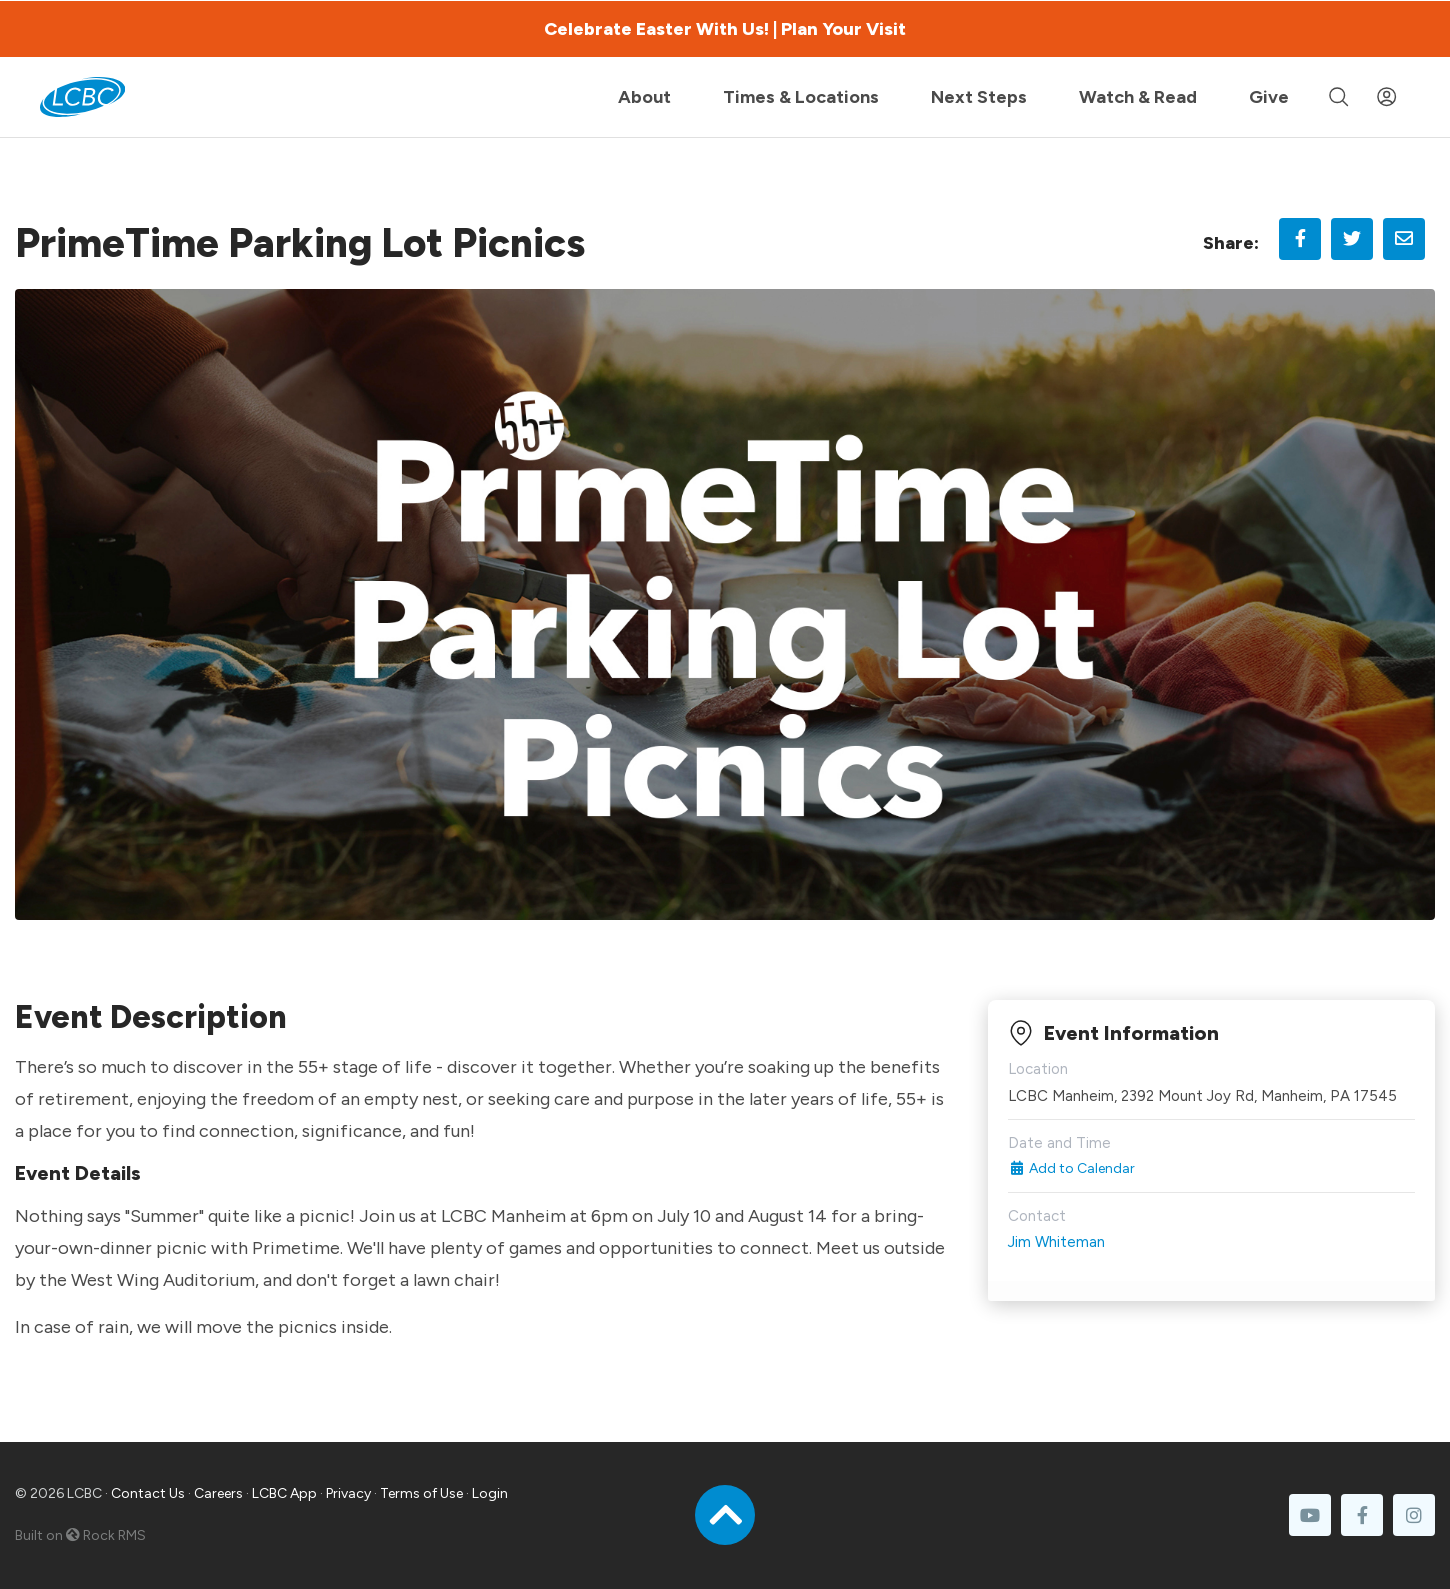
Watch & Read (1138, 97)
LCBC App (284, 1493)
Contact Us (148, 1493)
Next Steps (979, 97)
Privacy (348, 1493)
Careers (218, 1493)
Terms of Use (421, 1493)
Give (1269, 97)
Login (490, 1493)
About (644, 97)
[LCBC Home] (82, 97)
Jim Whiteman (1056, 1242)
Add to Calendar (1071, 1168)
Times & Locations (801, 97)
